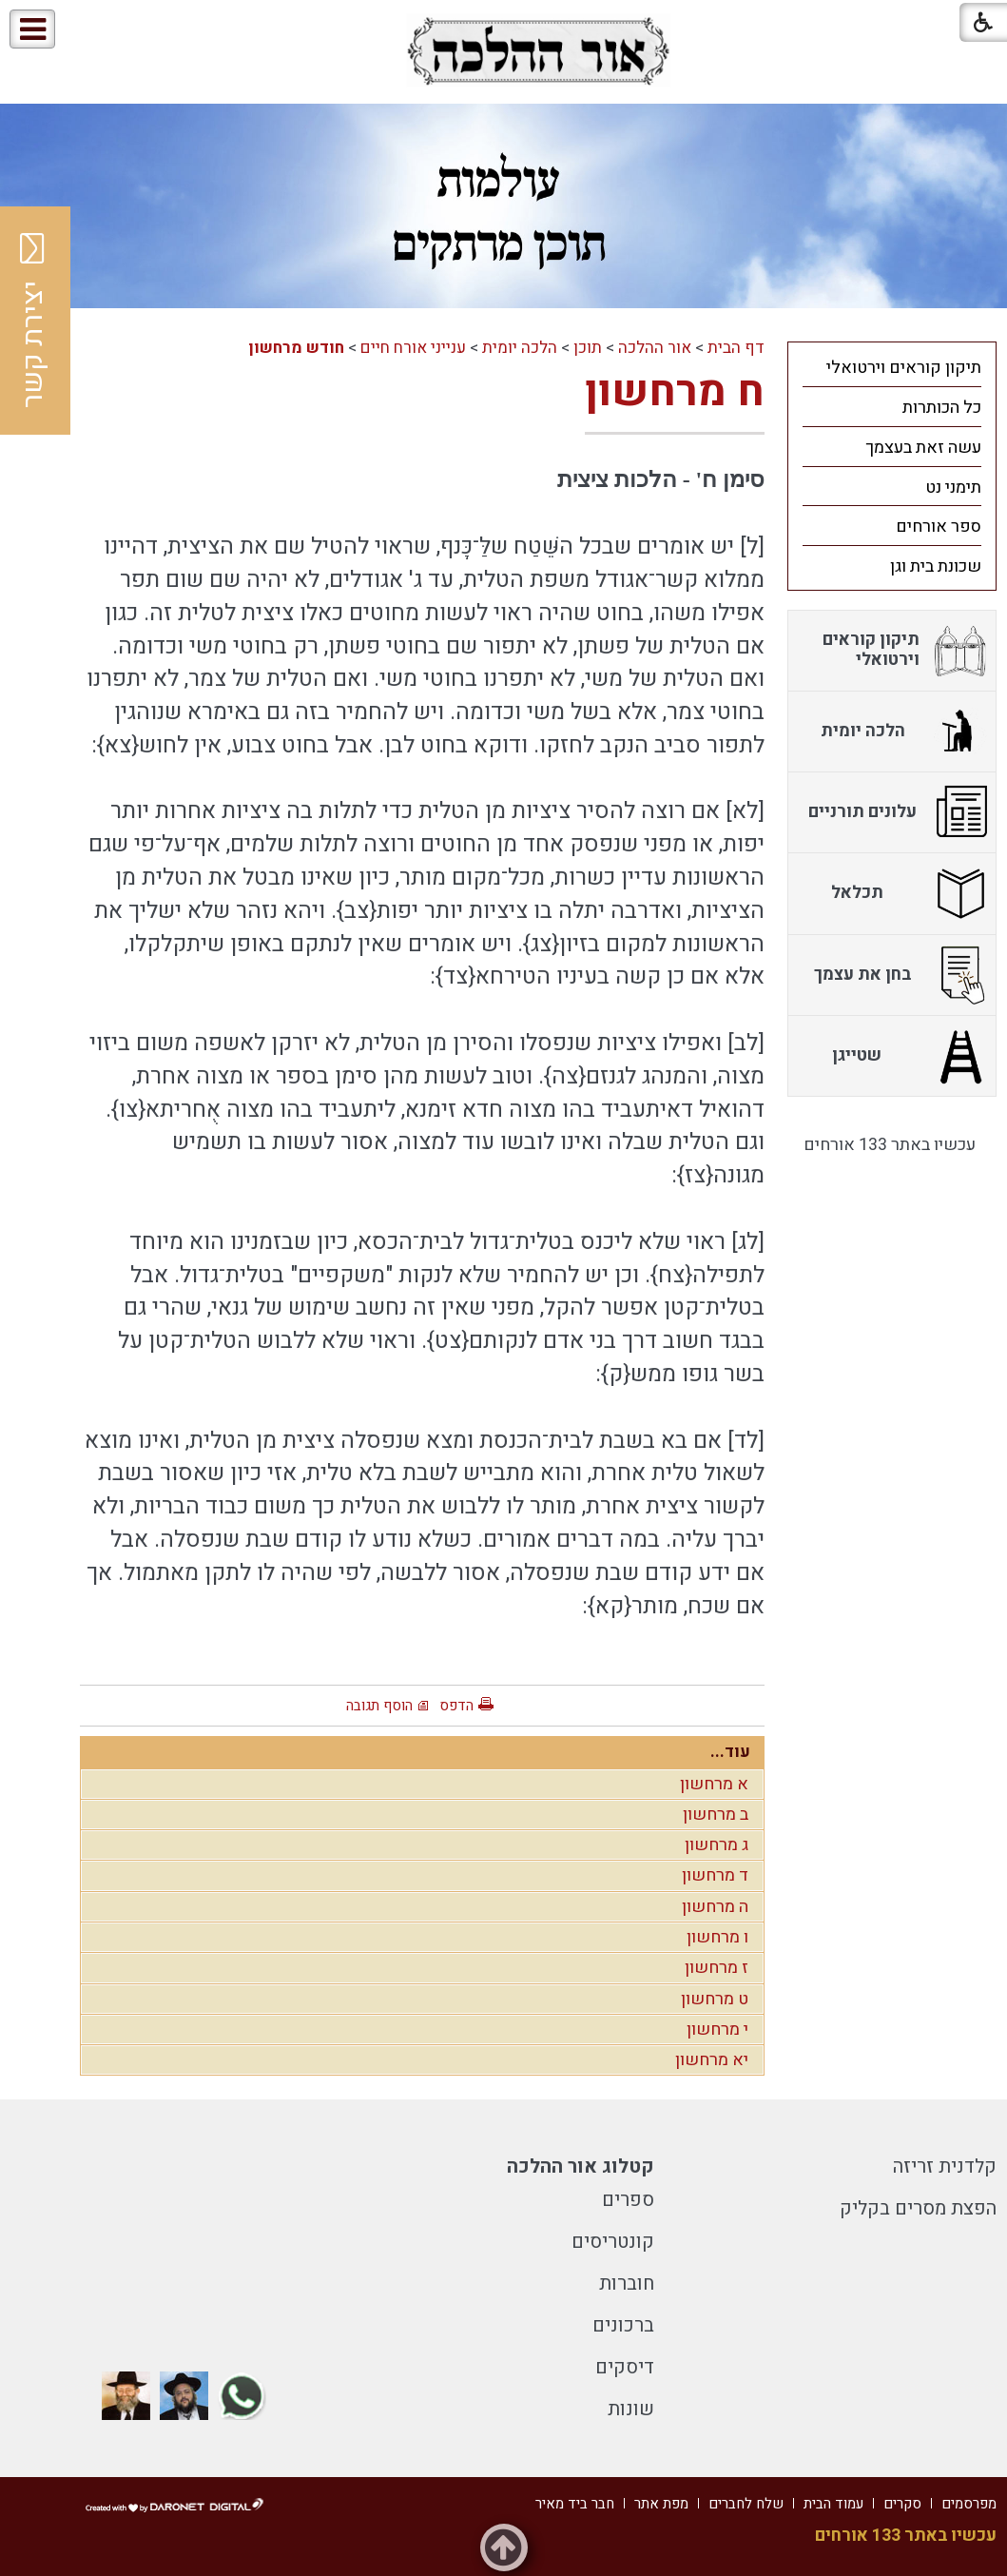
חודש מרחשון (296, 348)
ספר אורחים (938, 526)
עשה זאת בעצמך (923, 447)
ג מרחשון (716, 1845)
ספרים (628, 2200)
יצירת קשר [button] (33, 320)
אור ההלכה (654, 348)
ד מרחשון (715, 1875)
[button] (93, 30)
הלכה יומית (519, 348)
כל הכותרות (941, 407)
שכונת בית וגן (935, 566)
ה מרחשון (715, 1907)
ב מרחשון (715, 1814)
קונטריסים (612, 2241)
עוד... (730, 1752)
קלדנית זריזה (945, 2166)
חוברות (626, 2283)
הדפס (456, 1705)
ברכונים (623, 2325)
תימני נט (953, 487)
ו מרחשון (717, 1937)
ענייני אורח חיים (413, 348)
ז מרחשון (716, 1968)
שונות (631, 2409)
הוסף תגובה (379, 1705)
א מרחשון (714, 1784)
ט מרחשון (714, 1999)
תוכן (587, 348)
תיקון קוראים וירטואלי (903, 368)
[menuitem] (892, 367)
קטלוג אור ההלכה (580, 2166)
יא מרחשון (711, 2060)
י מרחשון (717, 2029)
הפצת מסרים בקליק (918, 2208)
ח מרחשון (675, 392)
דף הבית (736, 348)
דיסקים (624, 2367)
